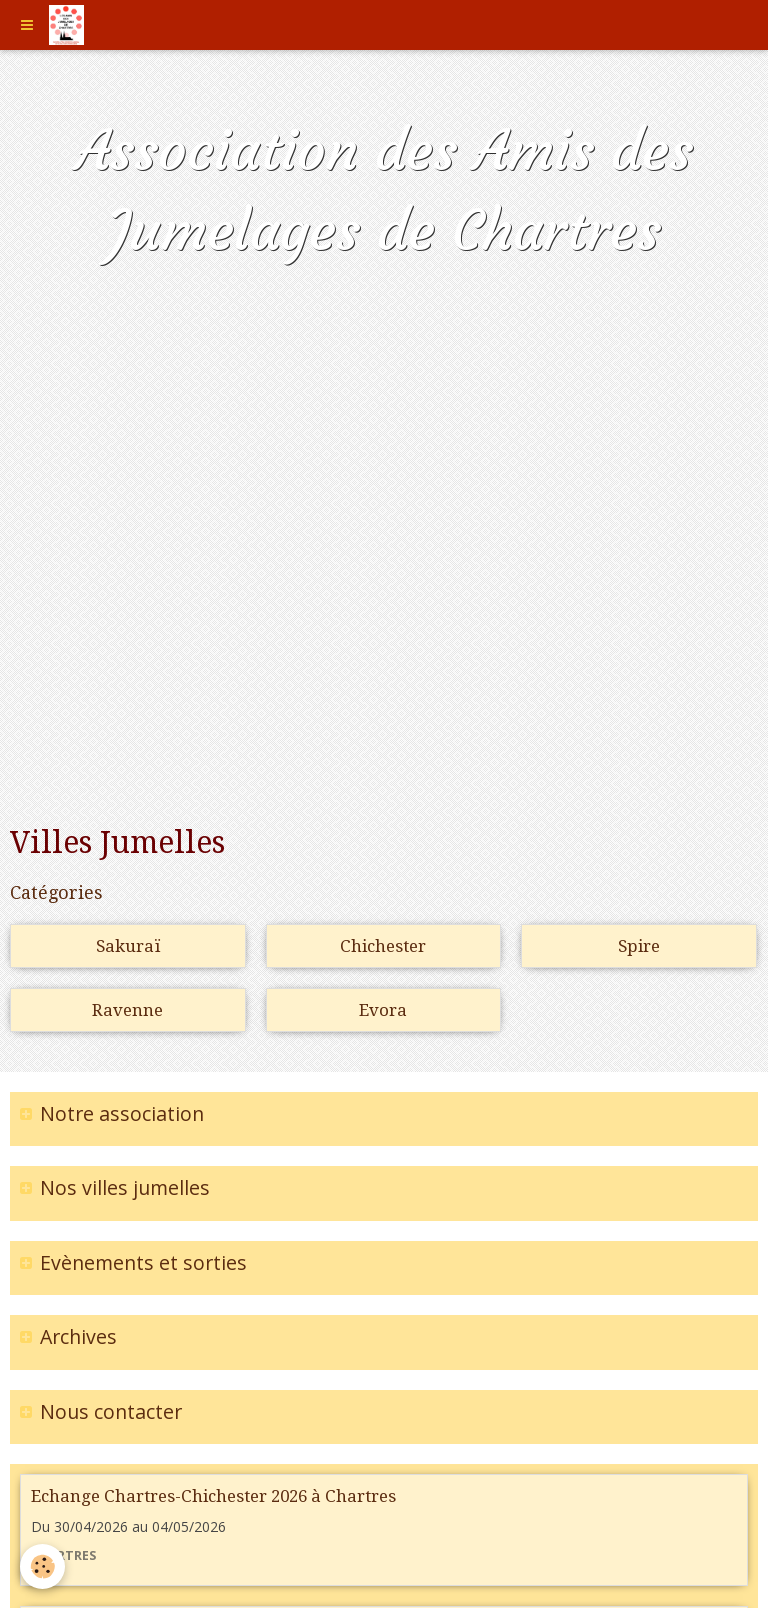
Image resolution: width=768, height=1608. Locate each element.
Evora (383, 1010)
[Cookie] (42, 1566)
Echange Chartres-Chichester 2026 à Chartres (213, 1496)
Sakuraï (128, 946)
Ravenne (127, 1010)
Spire (639, 946)
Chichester (383, 946)
